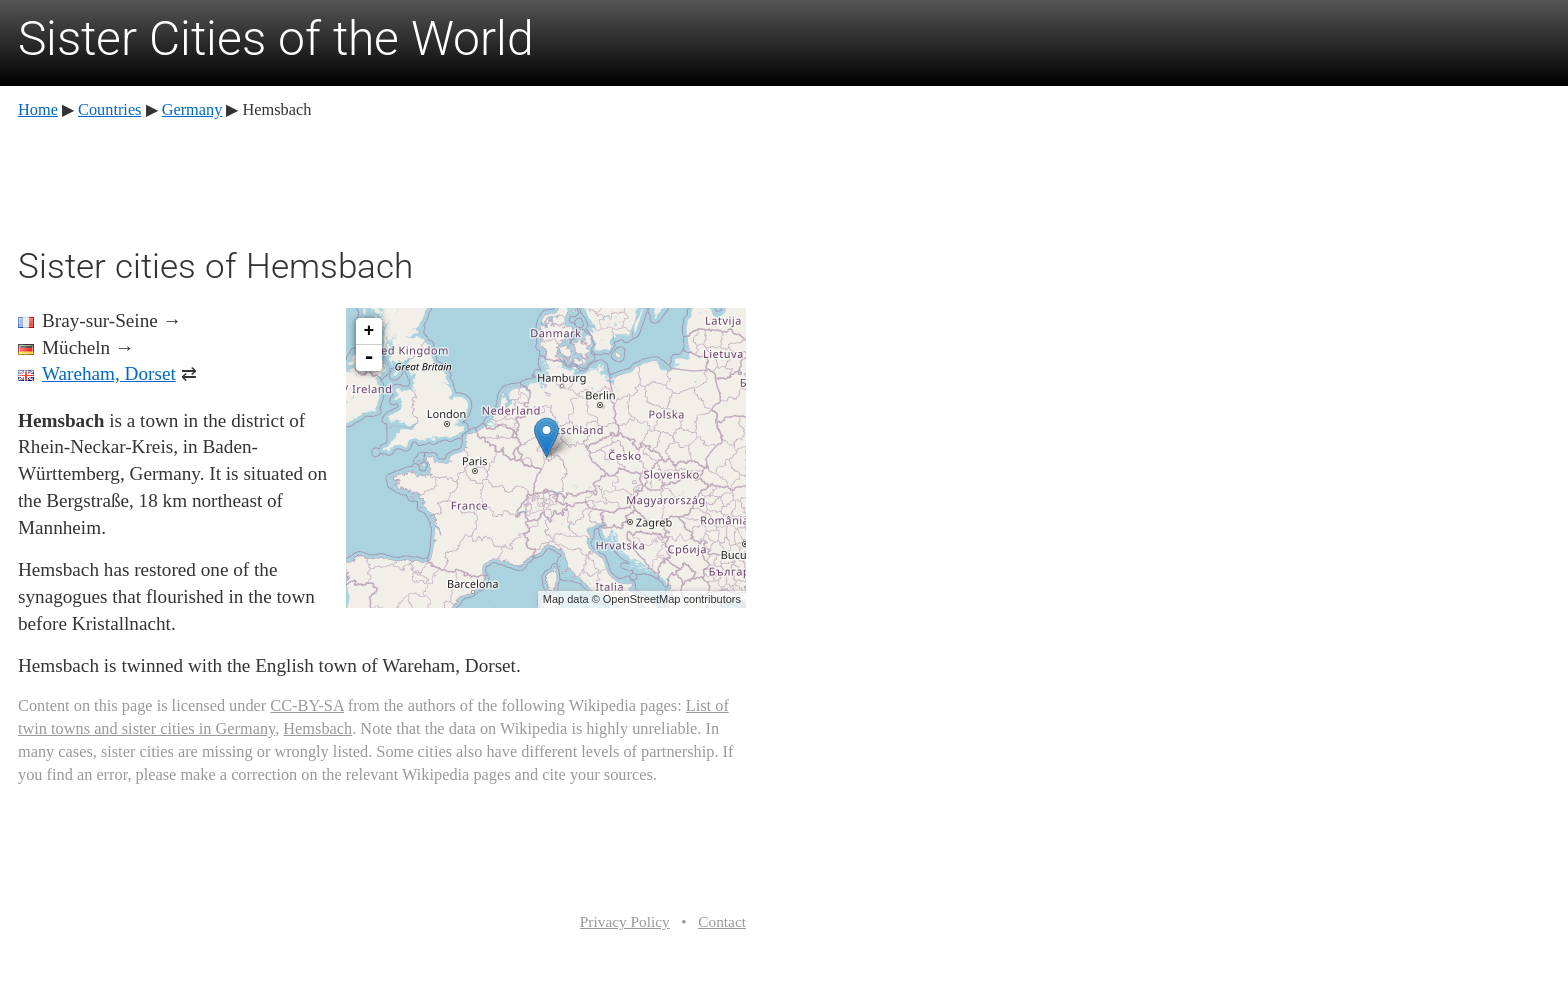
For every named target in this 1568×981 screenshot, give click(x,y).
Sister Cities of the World (276, 38)
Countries (109, 109)
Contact (722, 921)
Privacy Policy (625, 921)
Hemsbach (317, 728)
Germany (192, 109)
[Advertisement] (382, 180)
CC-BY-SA (306, 705)
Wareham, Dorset (109, 373)
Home (38, 109)
